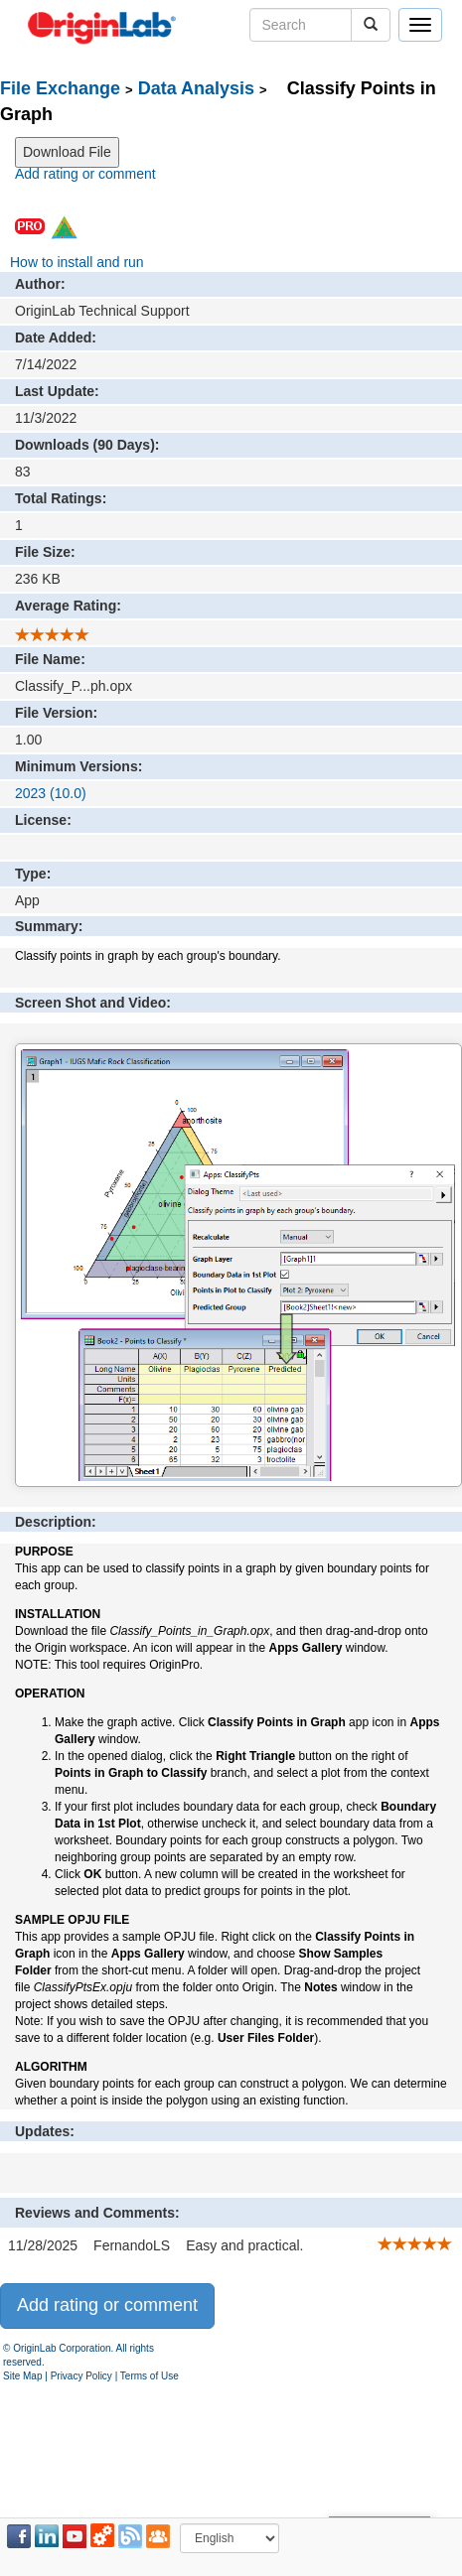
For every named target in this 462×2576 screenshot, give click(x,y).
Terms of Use (149, 2376)
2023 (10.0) (50, 793)
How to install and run (77, 262)
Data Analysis (196, 88)
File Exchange (60, 88)
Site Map (22, 2376)
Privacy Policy (81, 2376)
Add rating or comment (85, 174)
